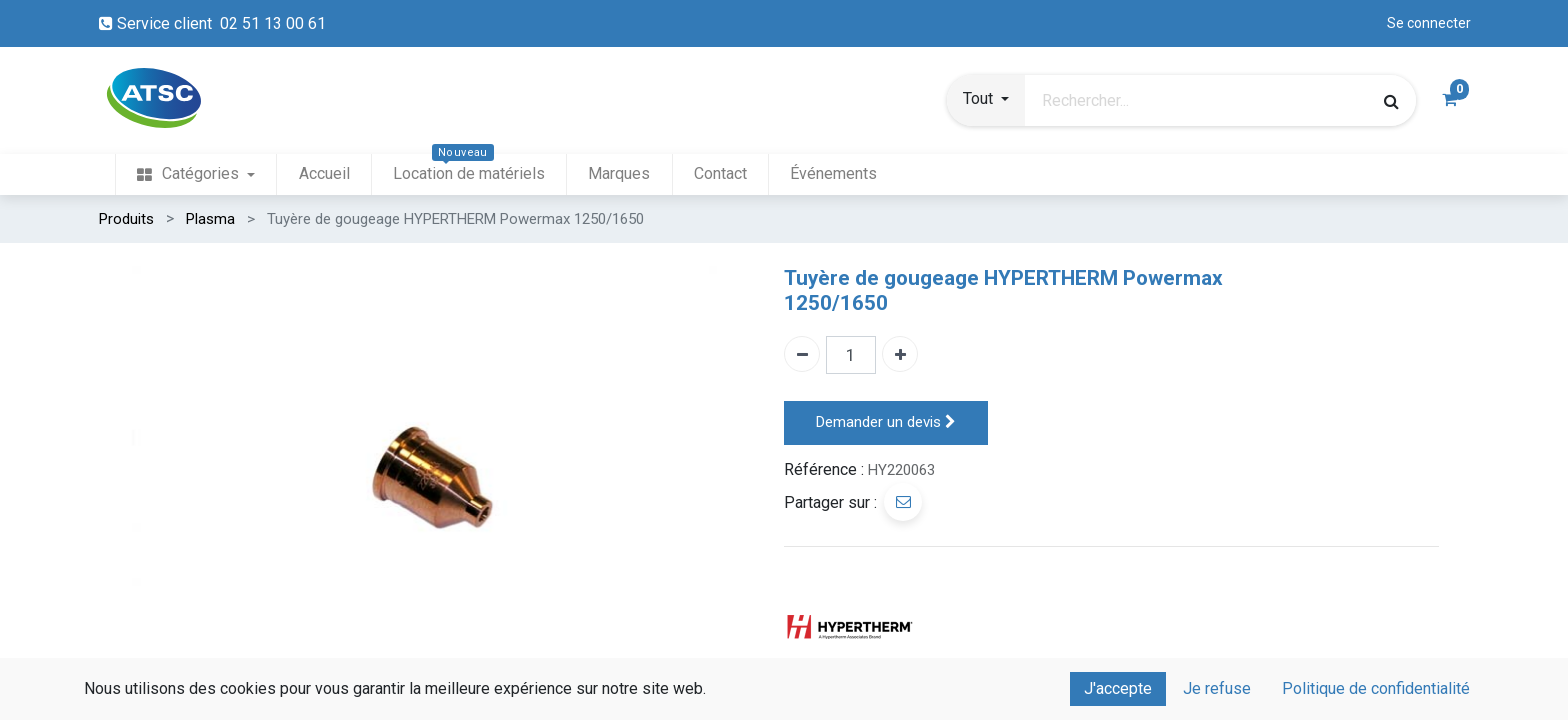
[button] (986, 101)
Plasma (210, 219)
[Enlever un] (802, 354)
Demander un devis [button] (886, 422)
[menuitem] (196, 174)
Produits (126, 219)
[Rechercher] (1391, 101)
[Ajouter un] (900, 354)
